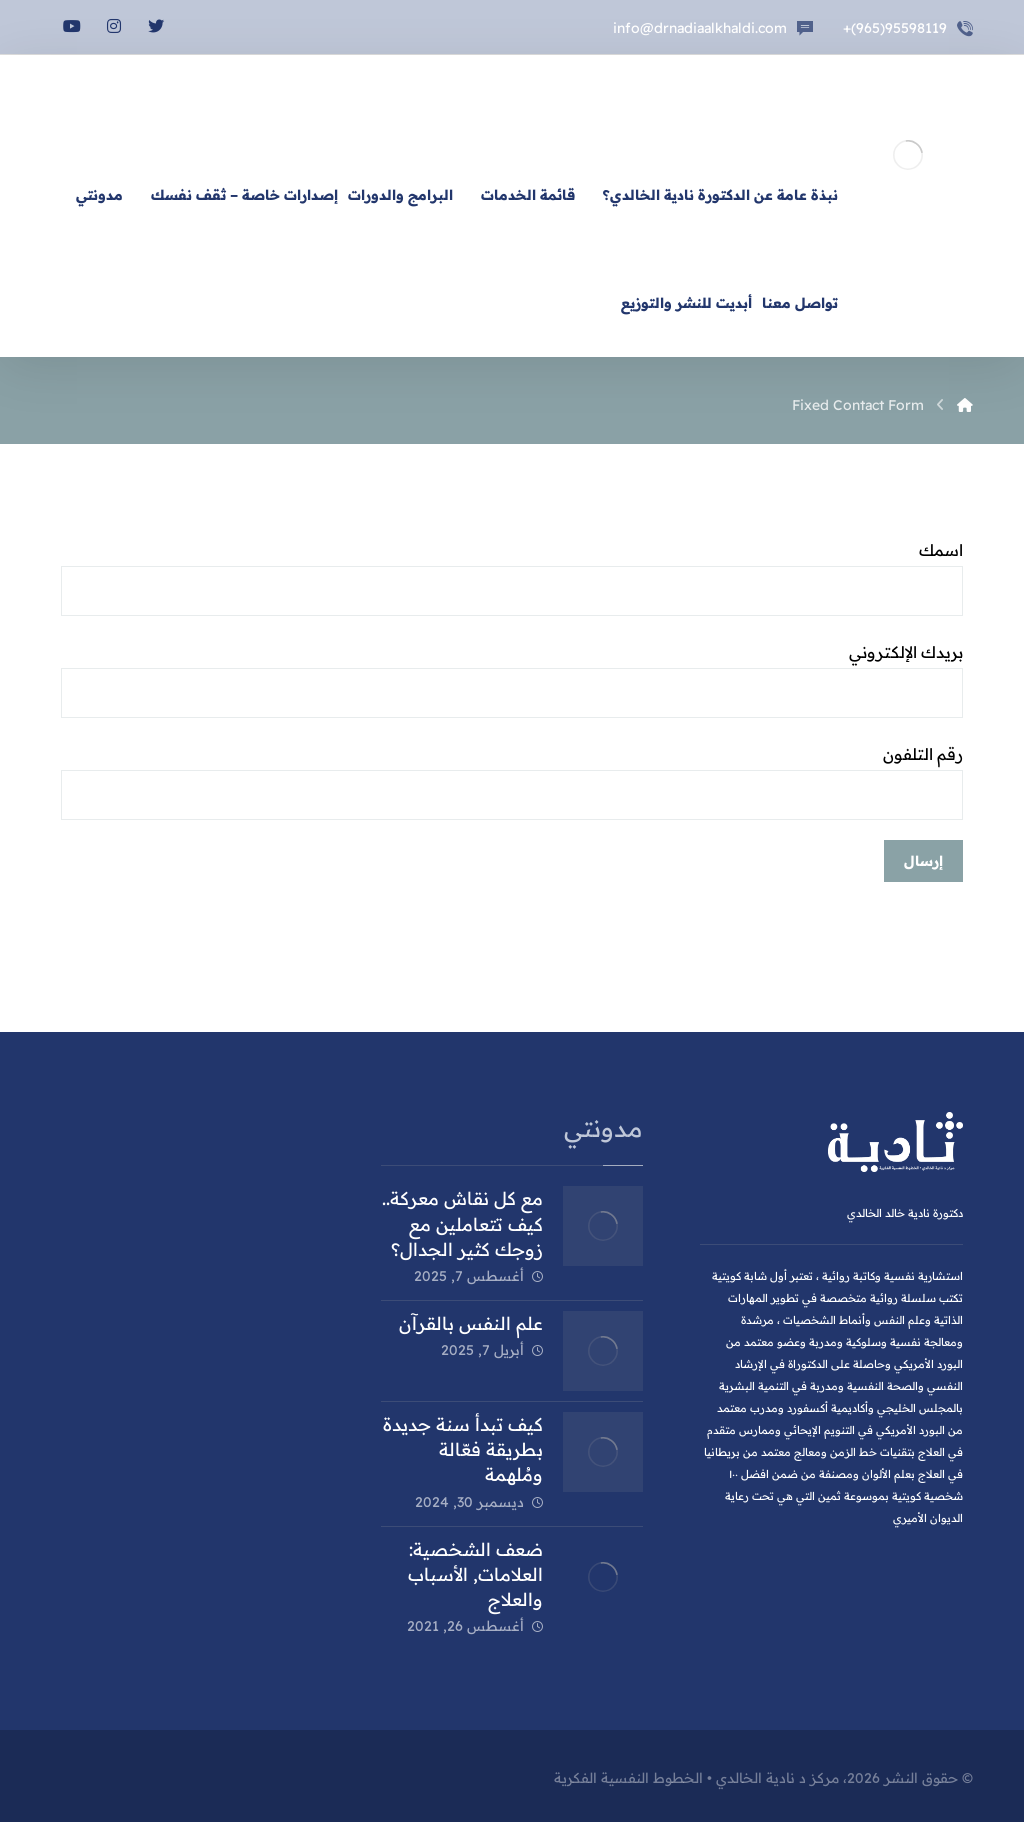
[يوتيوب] (72, 26)
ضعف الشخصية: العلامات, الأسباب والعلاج (475, 1574)
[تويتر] (156, 26)
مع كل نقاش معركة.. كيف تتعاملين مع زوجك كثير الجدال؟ (462, 1223)
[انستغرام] (114, 26)
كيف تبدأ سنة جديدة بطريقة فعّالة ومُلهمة (463, 1449)
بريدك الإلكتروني (512, 680)
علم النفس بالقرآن (471, 1323)
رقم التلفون (512, 782)
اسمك (512, 578)
